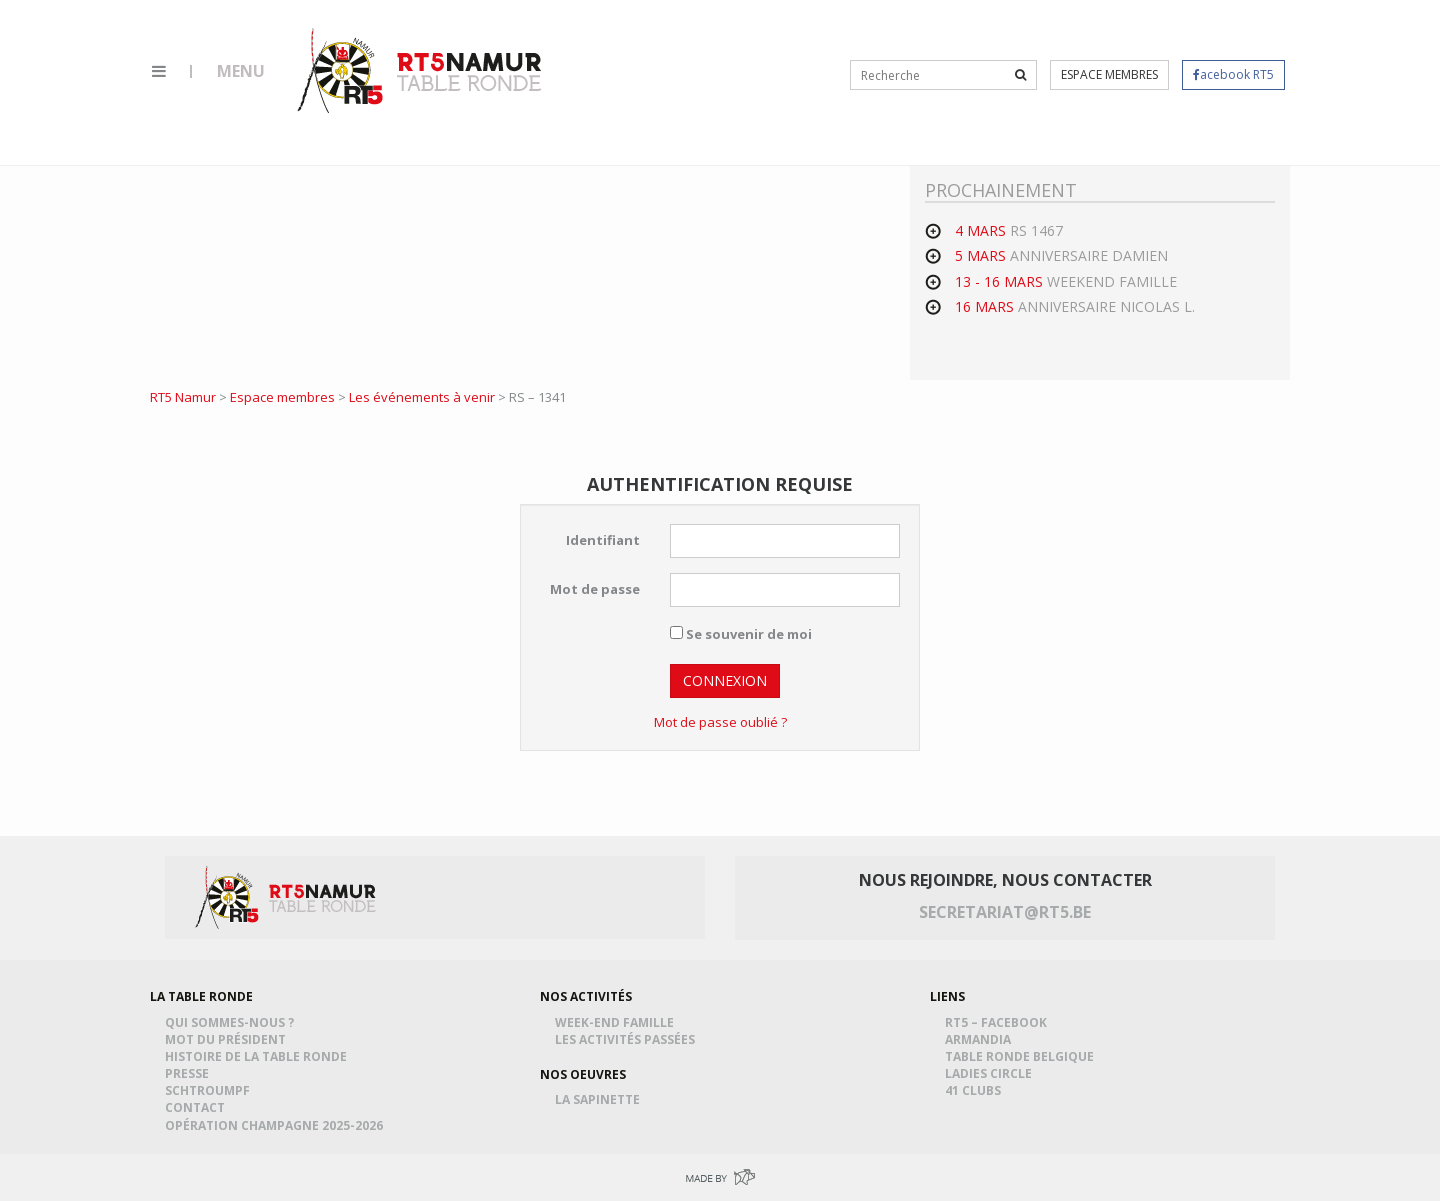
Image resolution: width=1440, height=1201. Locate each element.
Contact (198, 1107)
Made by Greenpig (720, 1177)
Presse (190, 1073)
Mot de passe (595, 589)
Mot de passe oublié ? (720, 722)
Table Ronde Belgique (1022, 1056)
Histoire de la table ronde (259, 1056)
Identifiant (603, 540)
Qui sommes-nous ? (232, 1022)
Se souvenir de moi (741, 634)
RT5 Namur (421, 70)
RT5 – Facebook (999, 1022)
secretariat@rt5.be (1005, 912)
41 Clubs (976, 1090)
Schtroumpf (210, 1090)
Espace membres (1109, 74)
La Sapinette (600, 1099)
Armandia (981, 1039)
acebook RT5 (1233, 74)
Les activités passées (628, 1039)
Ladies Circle (991, 1073)
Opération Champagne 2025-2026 (277, 1125)
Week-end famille (617, 1022)
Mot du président (228, 1039)
